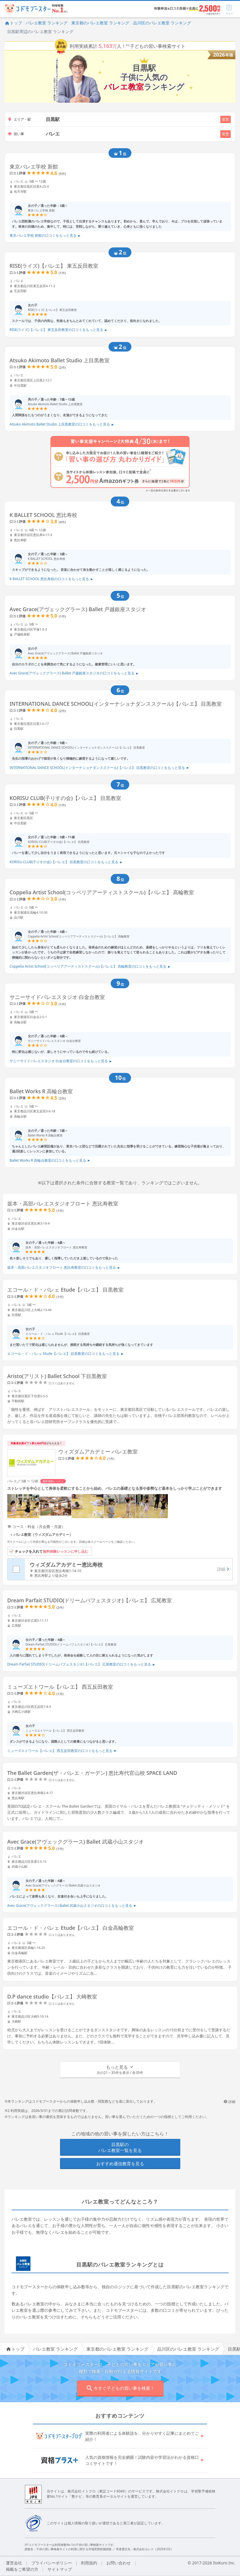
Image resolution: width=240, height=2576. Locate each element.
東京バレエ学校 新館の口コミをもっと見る (45, 235)
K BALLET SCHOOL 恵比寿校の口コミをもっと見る (51, 578)
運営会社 (14, 2563)
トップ (13, 23)
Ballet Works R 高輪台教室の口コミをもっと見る (50, 1160)
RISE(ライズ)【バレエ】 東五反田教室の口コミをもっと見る (58, 329)
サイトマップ (60, 2569)
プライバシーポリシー (51, 2563)
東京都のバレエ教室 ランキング (100, 23)
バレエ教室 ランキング (47, 23)
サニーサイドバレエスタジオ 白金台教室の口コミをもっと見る (61, 1060)
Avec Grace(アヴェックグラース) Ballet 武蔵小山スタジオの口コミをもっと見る (71, 1905)
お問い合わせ (118, 2563)
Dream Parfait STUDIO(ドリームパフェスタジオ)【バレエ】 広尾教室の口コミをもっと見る (81, 1664)
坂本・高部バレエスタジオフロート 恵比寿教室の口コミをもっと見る (63, 1267)
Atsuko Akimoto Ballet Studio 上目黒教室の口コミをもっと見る (62, 424)
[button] (120, 2069)
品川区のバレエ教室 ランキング (162, 23)
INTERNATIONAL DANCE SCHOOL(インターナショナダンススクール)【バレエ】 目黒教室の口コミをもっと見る (99, 767)
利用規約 (89, 2563)
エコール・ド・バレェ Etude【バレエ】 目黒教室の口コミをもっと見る (65, 1353)
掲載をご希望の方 (22, 2569)
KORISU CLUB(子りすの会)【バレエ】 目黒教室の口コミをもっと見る (66, 861)
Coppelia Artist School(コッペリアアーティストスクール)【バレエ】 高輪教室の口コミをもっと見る (90, 966)
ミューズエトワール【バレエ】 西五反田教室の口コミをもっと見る (62, 1750)
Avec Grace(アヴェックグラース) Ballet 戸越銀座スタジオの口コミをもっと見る (74, 673)
